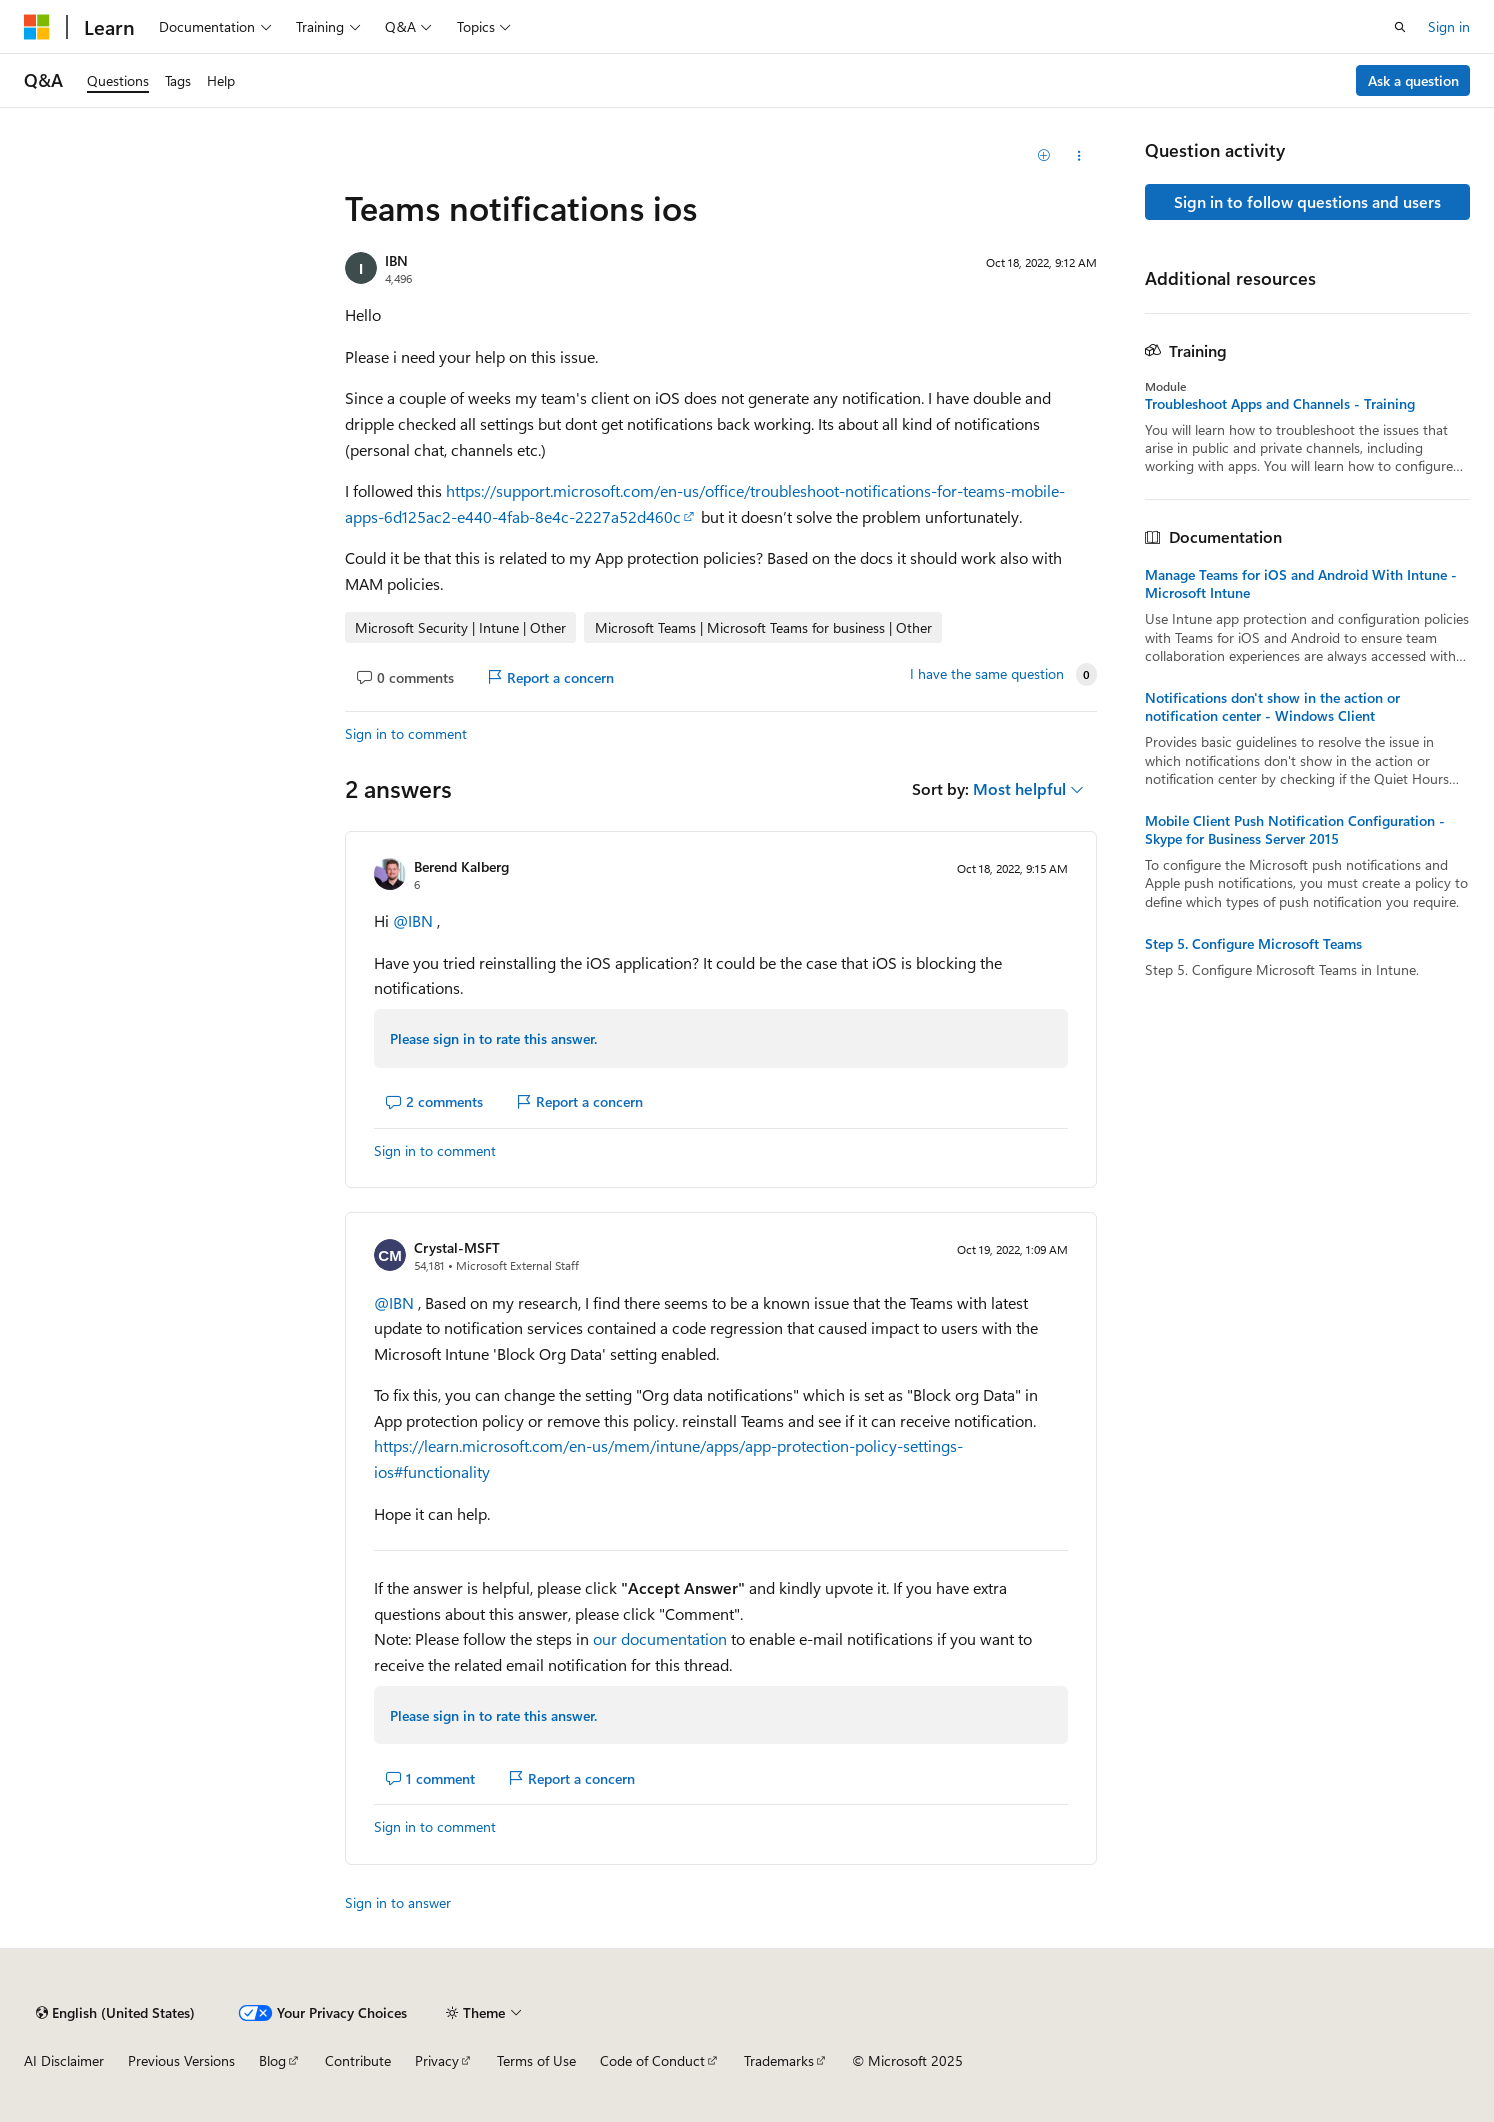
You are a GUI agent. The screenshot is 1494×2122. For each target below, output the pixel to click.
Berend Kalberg (461, 866)
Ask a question (1413, 80)
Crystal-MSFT (457, 1247)
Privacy (437, 2060)
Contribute (358, 2060)
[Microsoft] (37, 27)
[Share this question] (1078, 156)
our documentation (660, 1638)
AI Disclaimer (64, 2060)
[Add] (1043, 156)
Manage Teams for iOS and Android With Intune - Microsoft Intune (1301, 584)
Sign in (1449, 26)
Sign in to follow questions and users (1307, 201)
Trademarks (779, 2060)
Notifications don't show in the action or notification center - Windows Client (1272, 707)
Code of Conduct (652, 2060)
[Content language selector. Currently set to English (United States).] (115, 2013)
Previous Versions (181, 2060)
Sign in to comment (406, 733)
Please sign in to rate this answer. (493, 1038)
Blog (272, 2060)
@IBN (415, 920)
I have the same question (987, 674)
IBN (396, 260)
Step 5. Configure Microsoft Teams (1253, 944)
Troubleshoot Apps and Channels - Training (1280, 404)
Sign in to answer (398, 1902)
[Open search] (1400, 27)
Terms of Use (536, 2060)
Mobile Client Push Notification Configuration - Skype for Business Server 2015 (1295, 830)
